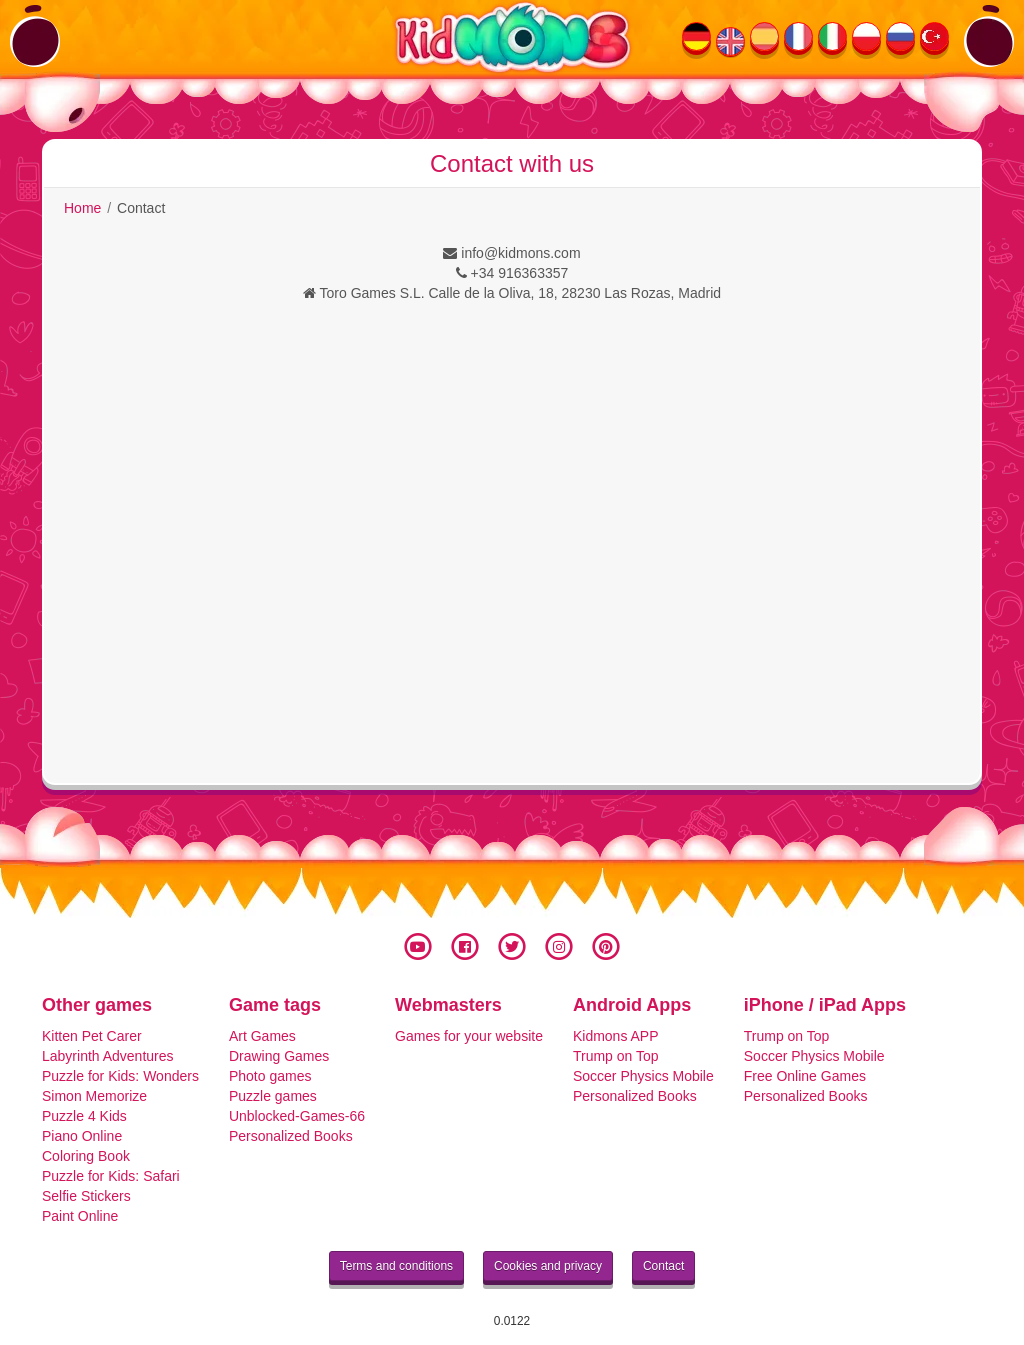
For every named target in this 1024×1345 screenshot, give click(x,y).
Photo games (270, 1076)
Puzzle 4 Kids (84, 1116)
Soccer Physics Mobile (643, 1076)
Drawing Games (279, 1056)
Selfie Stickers (86, 1196)
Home (82, 208)
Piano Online (82, 1136)
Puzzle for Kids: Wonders (120, 1076)
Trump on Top (616, 1056)
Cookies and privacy (548, 1266)
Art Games (262, 1036)
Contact (663, 1266)
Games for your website (469, 1036)
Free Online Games (805, 1076)
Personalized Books (291, 1136)
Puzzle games (273, 1096)
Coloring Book (86, 1156)
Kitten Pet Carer (92, 1036)
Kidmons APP (616, 1036)
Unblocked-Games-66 (297, 1116)
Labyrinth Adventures (108, 1056)
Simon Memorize (94, 1096)
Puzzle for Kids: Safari (111, 1176)
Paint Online (80, 1216)
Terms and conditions (396, 1266)
